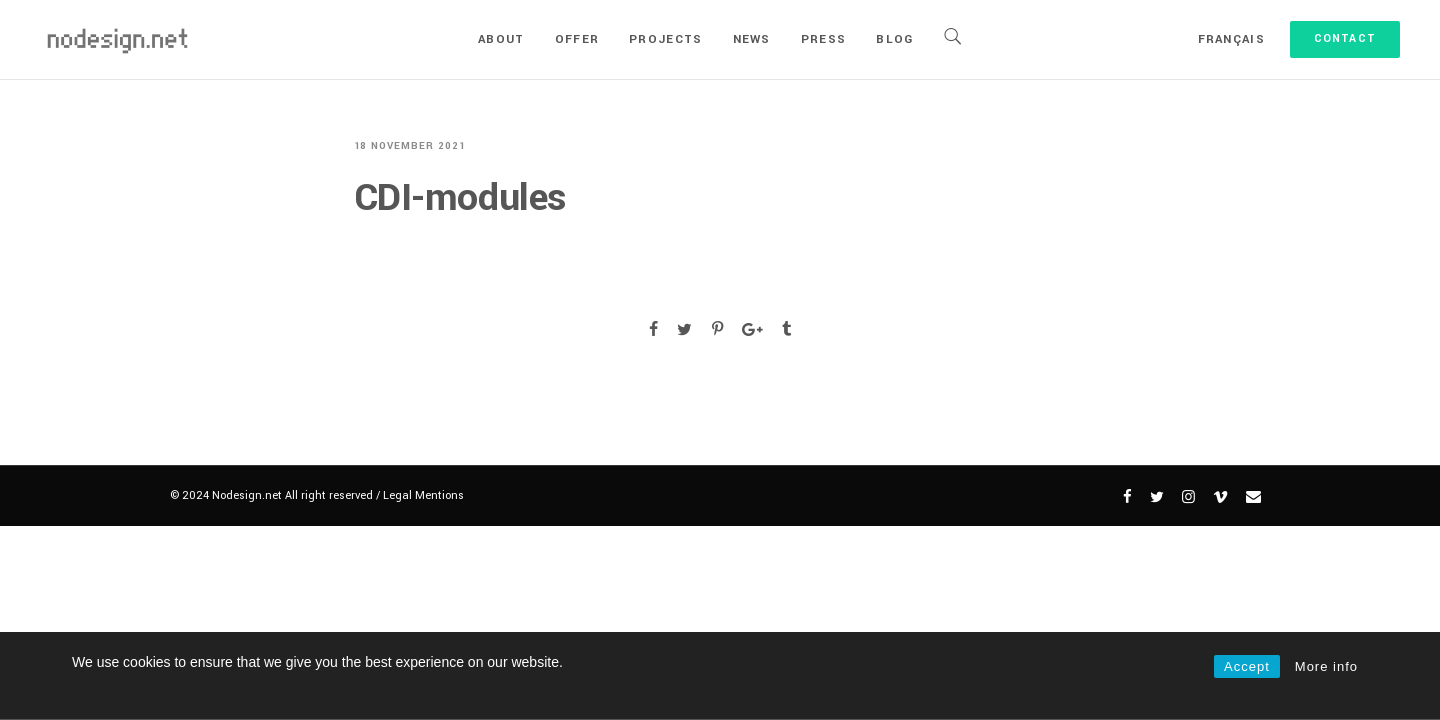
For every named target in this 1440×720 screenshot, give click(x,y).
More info (1326, 666)
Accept (1247, 666)
